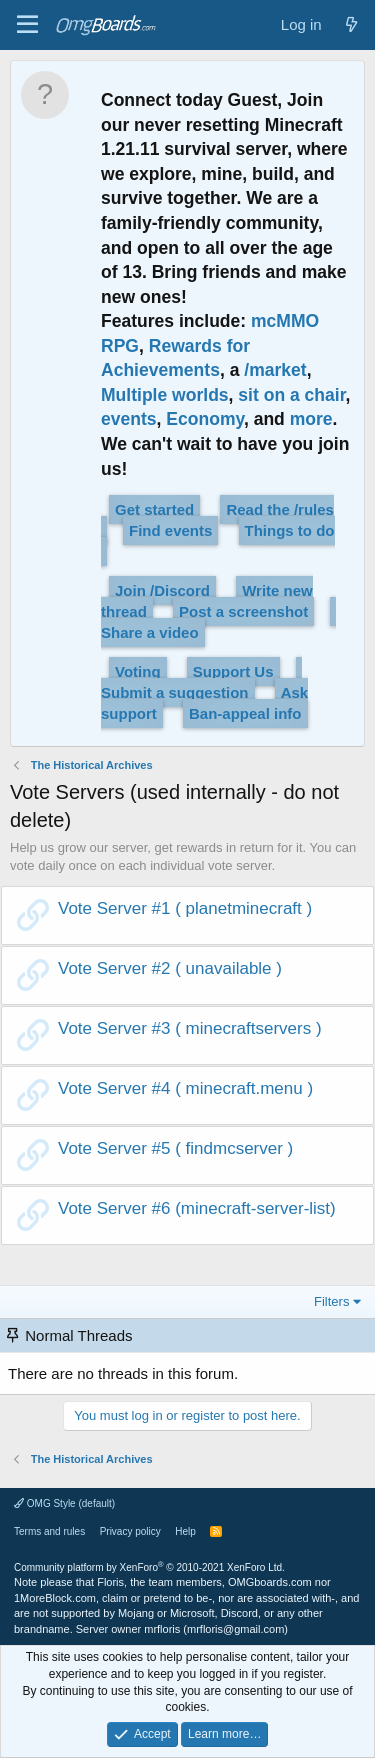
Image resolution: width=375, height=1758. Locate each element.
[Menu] (27, 25)
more (311, 419)
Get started (154, 509)
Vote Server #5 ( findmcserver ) (175, 1148)
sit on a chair (291, 395)
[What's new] (351, 24)
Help (185, 1531)
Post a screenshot (243, 611)
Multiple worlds (165, 395)
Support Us (233, 671)
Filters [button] (331, 1301)
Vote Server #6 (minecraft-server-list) (197, 1208)
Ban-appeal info (245, 713)
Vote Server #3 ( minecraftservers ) (190, 1028)
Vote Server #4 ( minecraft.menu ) (185, 1088)
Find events (170, 530)
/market (275, 370)
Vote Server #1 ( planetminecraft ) (185, 908)
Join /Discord (162, 590)
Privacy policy (130, 1531)
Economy (205, 419)
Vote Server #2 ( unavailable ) (170, 968)
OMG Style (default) (64, 1503)
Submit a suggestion (175, 692)
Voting (138, 671)
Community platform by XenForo (149, 1567)
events (129, 419)
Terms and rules (49, 1531)
